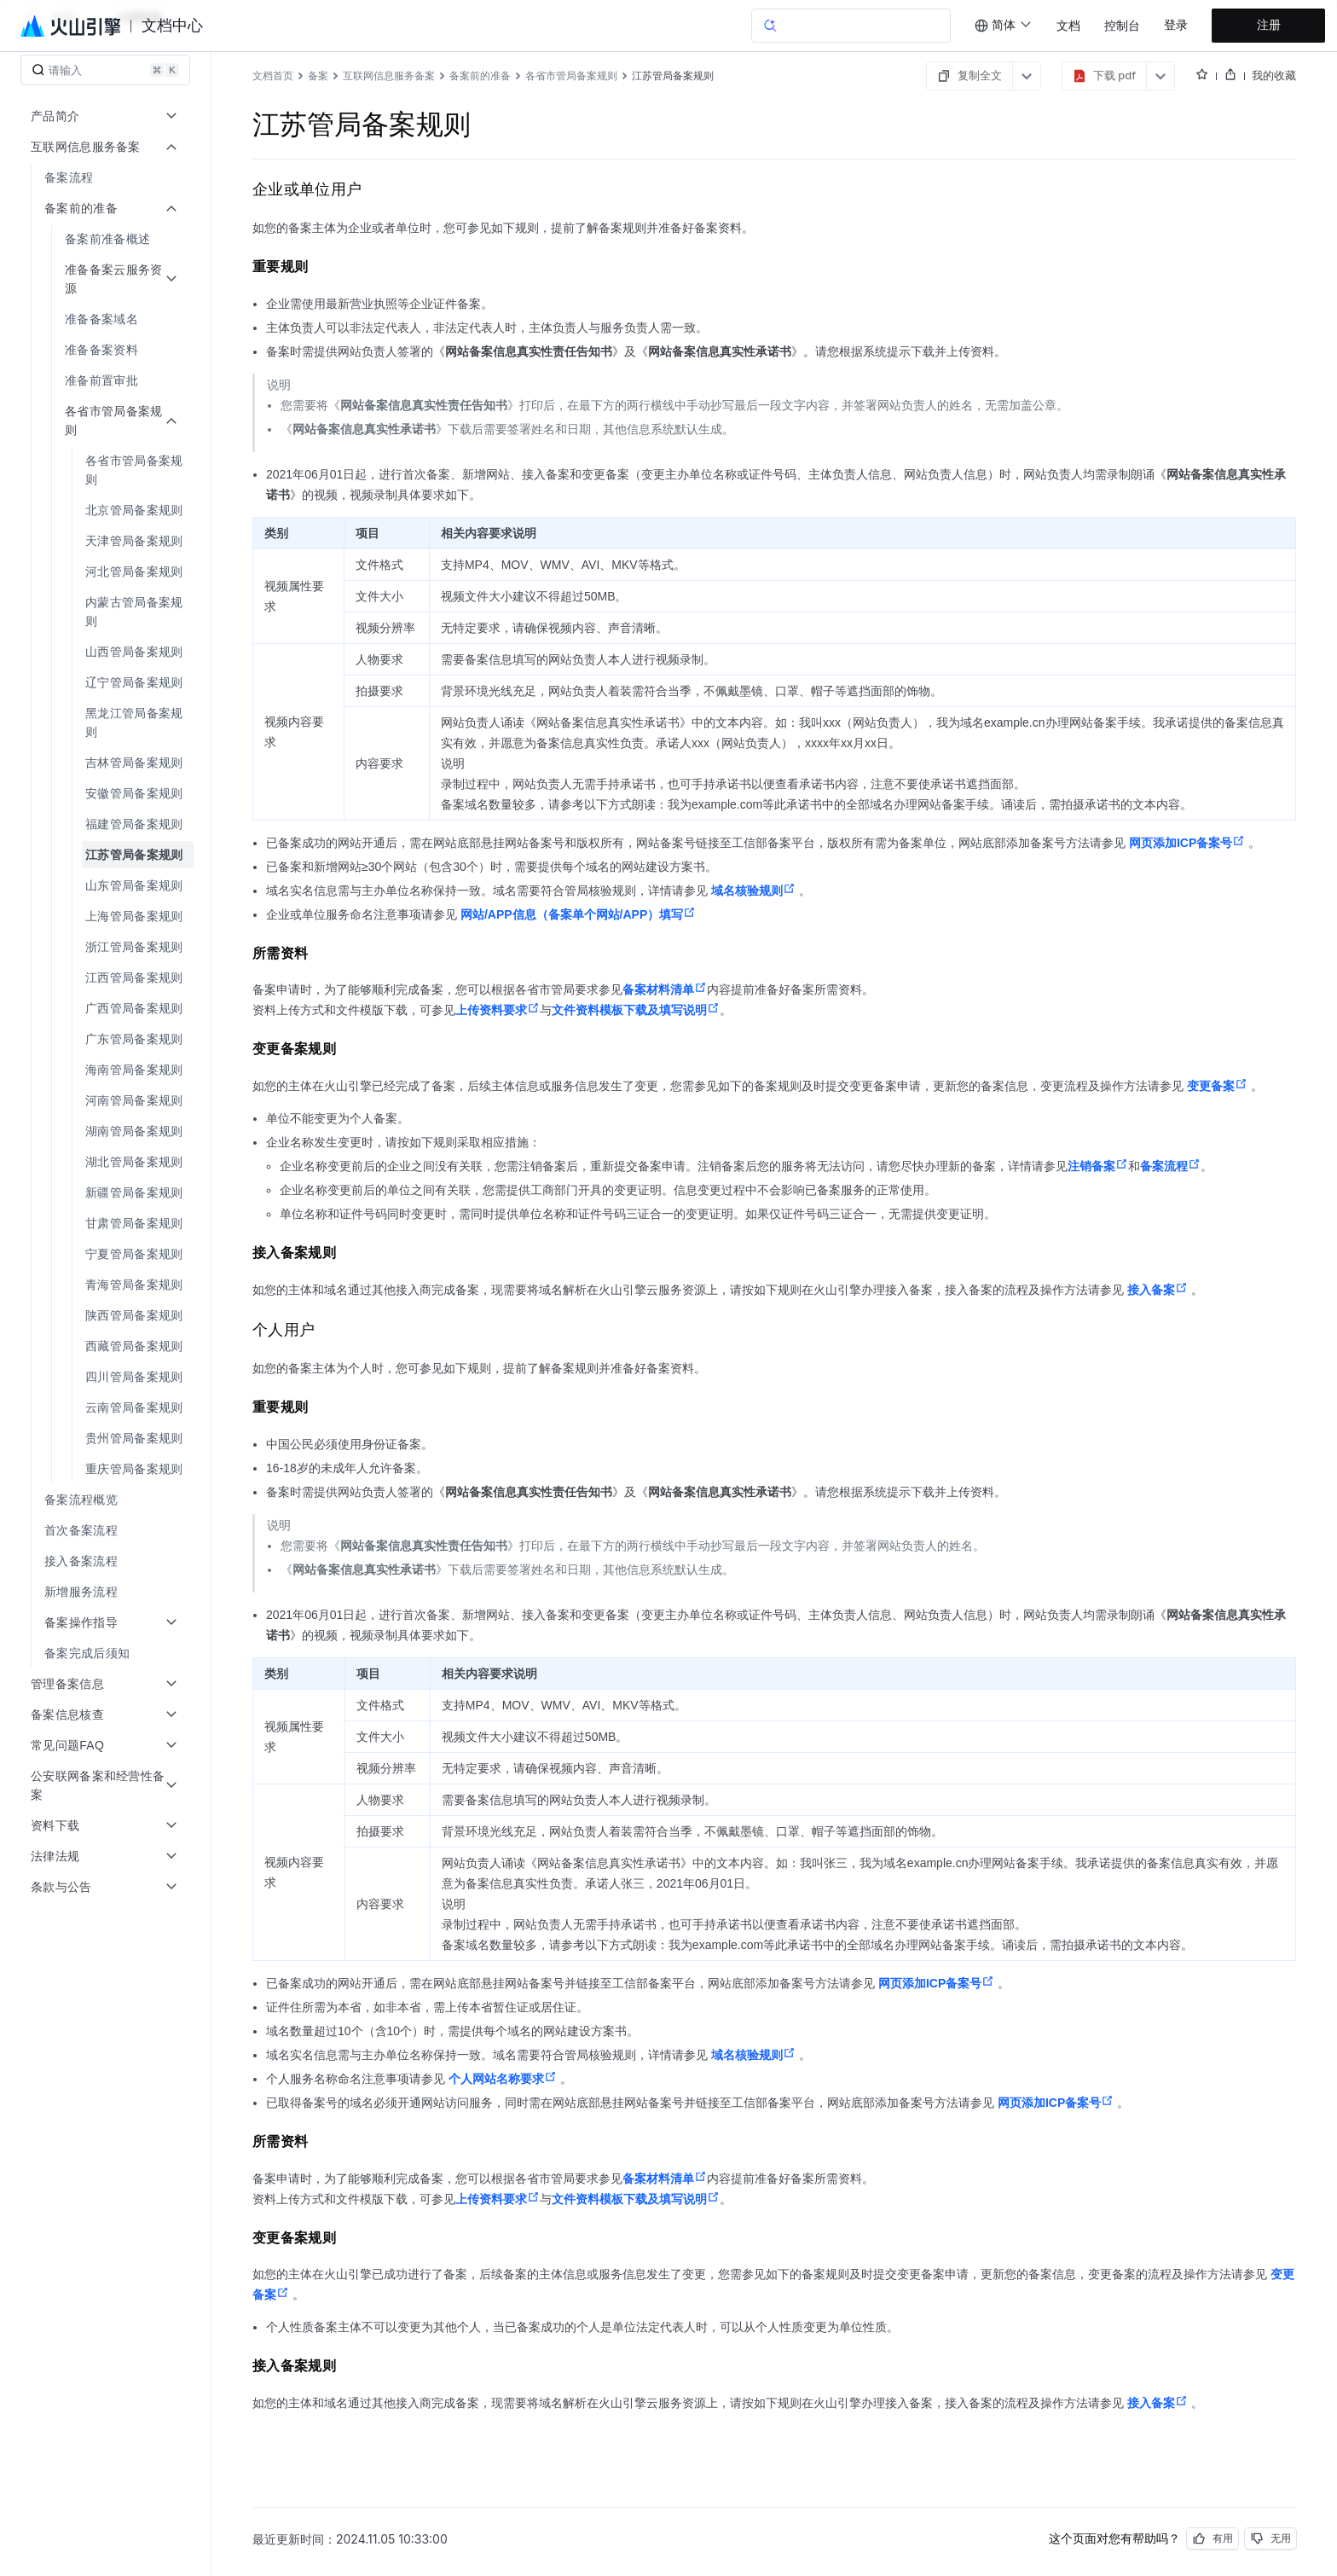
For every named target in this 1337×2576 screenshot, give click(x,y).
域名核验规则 (753, 890)
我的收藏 (1274, 75)
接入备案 (1157, 1290)
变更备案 (1217, 1086)
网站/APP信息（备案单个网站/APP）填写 (578, 914)
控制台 (1122, 26)
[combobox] (1004, 25)
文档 (1068, 26)
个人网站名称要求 (503, 2079)
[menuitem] (107, 177)
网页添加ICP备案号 (1187, 843)
